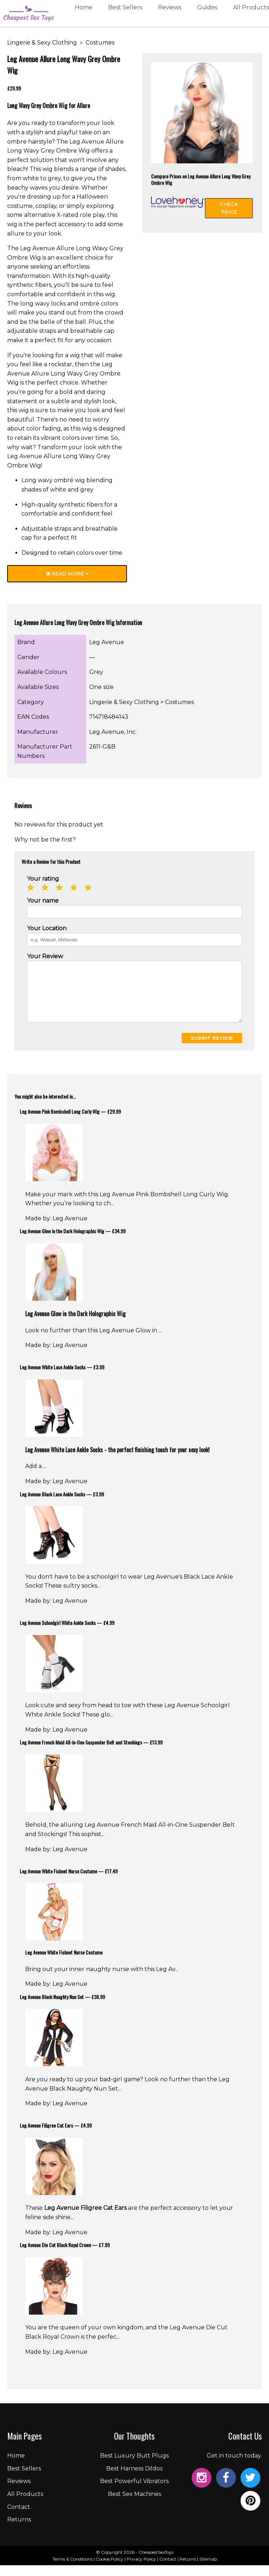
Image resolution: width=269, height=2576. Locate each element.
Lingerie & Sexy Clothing (42, 42)
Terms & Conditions (72, 2569)
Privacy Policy (141, 2569)
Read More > (67, 574)
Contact (18, 2517)
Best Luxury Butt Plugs (134, 2466)
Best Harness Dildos (134, 2479)
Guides (207, 15)
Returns (19, 2530)
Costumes (100, 42)
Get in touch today (234, 2466)
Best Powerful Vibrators (134, 2491)
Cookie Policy (109, 2569)
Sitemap (208, 2569)
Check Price (229, 208)
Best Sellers (125, 15)
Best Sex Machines (134, 2504)
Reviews (169, 15)
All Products (251, 15)
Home (83, 15)
